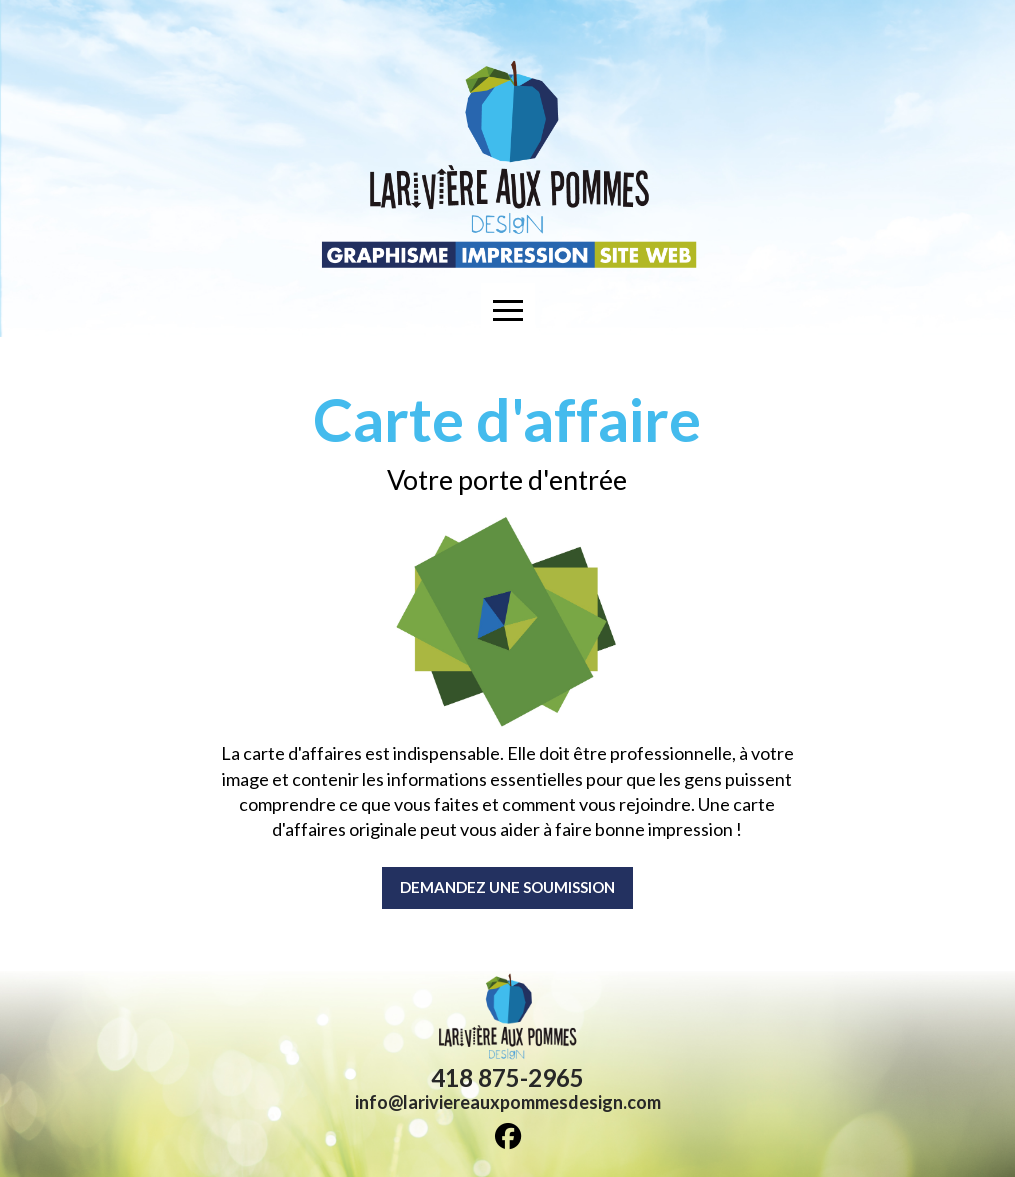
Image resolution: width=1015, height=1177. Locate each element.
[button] (508, 310)
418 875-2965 (507, 1077)
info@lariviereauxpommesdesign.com (508, 1102)
